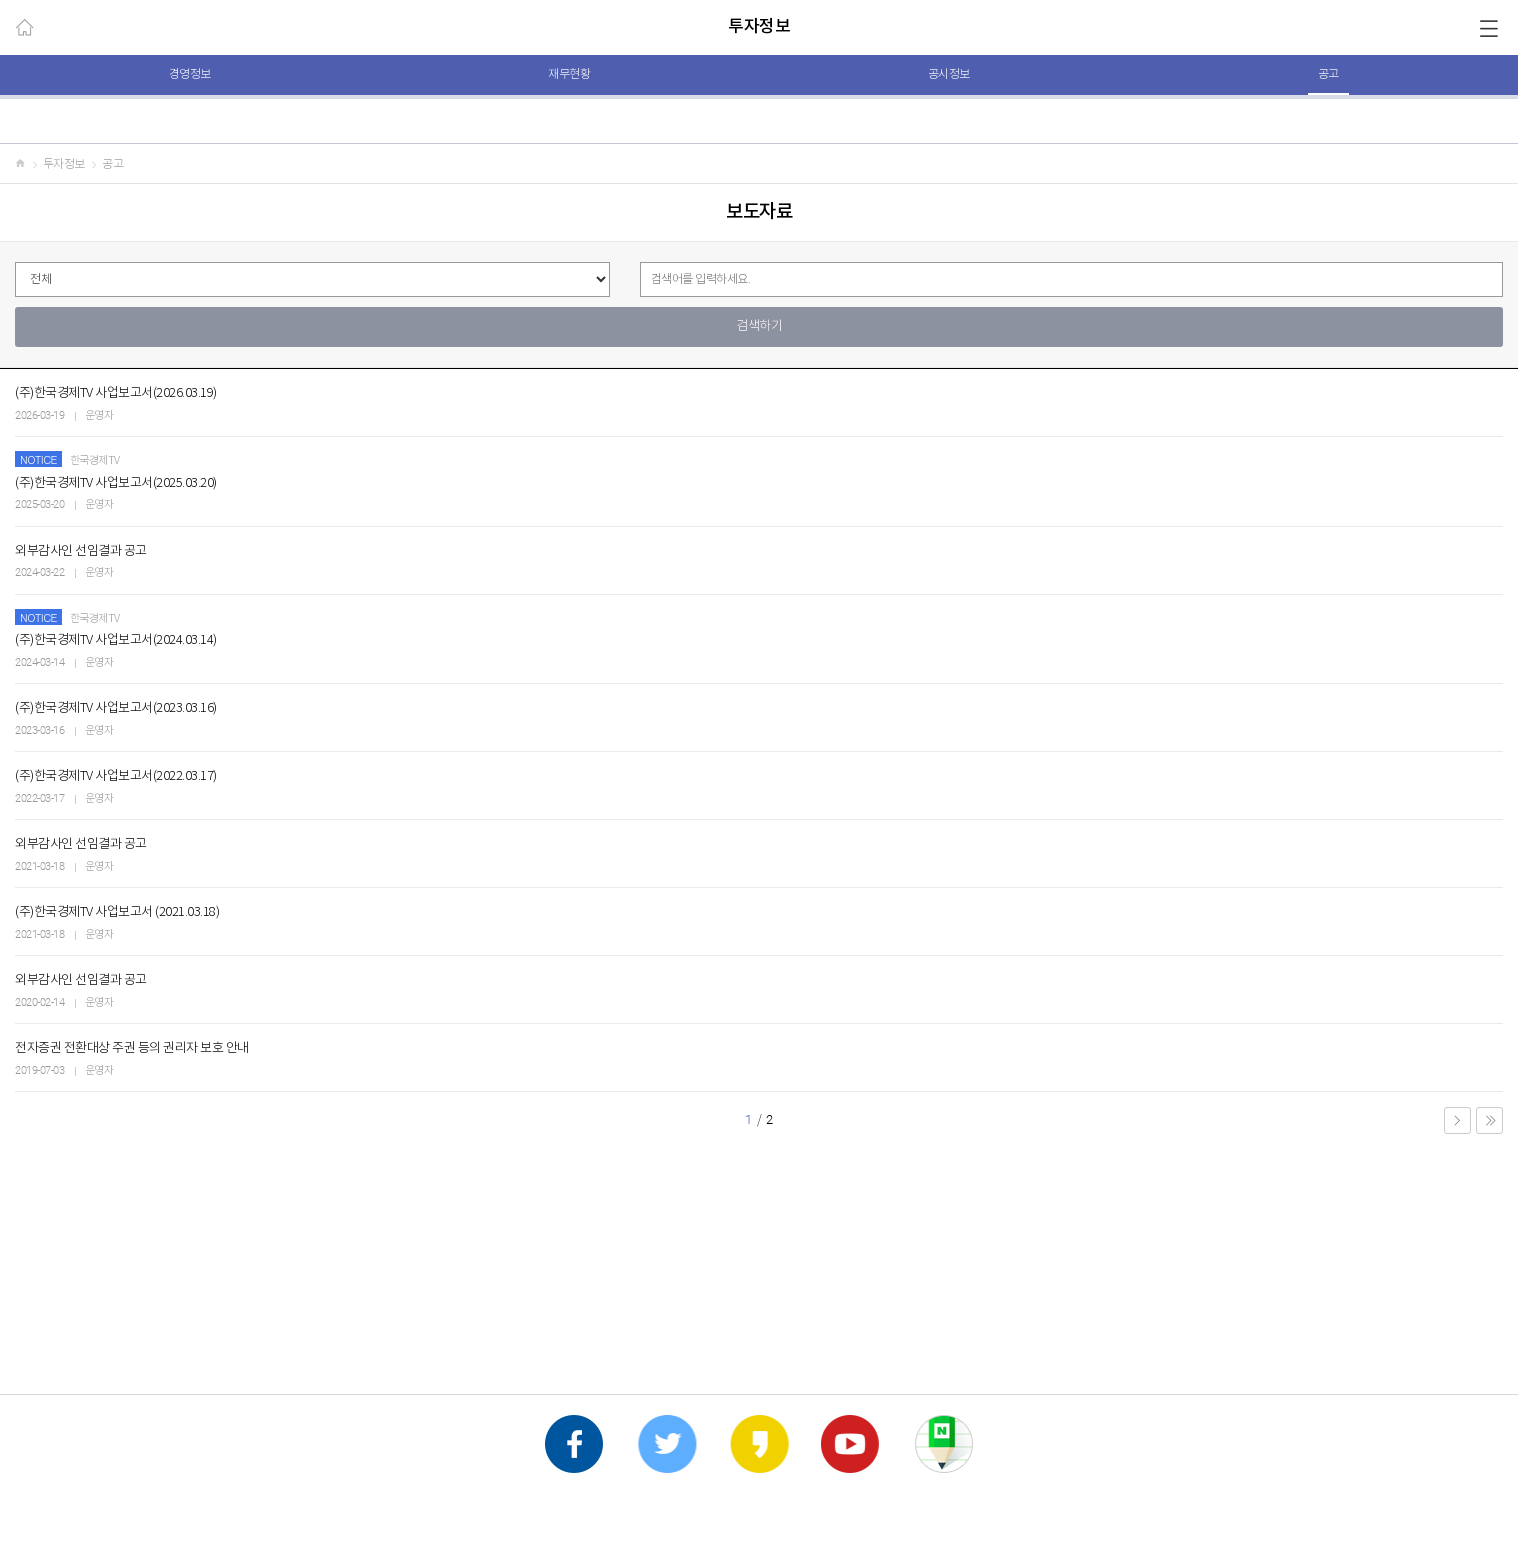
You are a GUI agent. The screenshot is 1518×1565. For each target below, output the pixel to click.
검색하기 (759, 326)
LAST (1489, 1120)
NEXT (1457, 1120)
